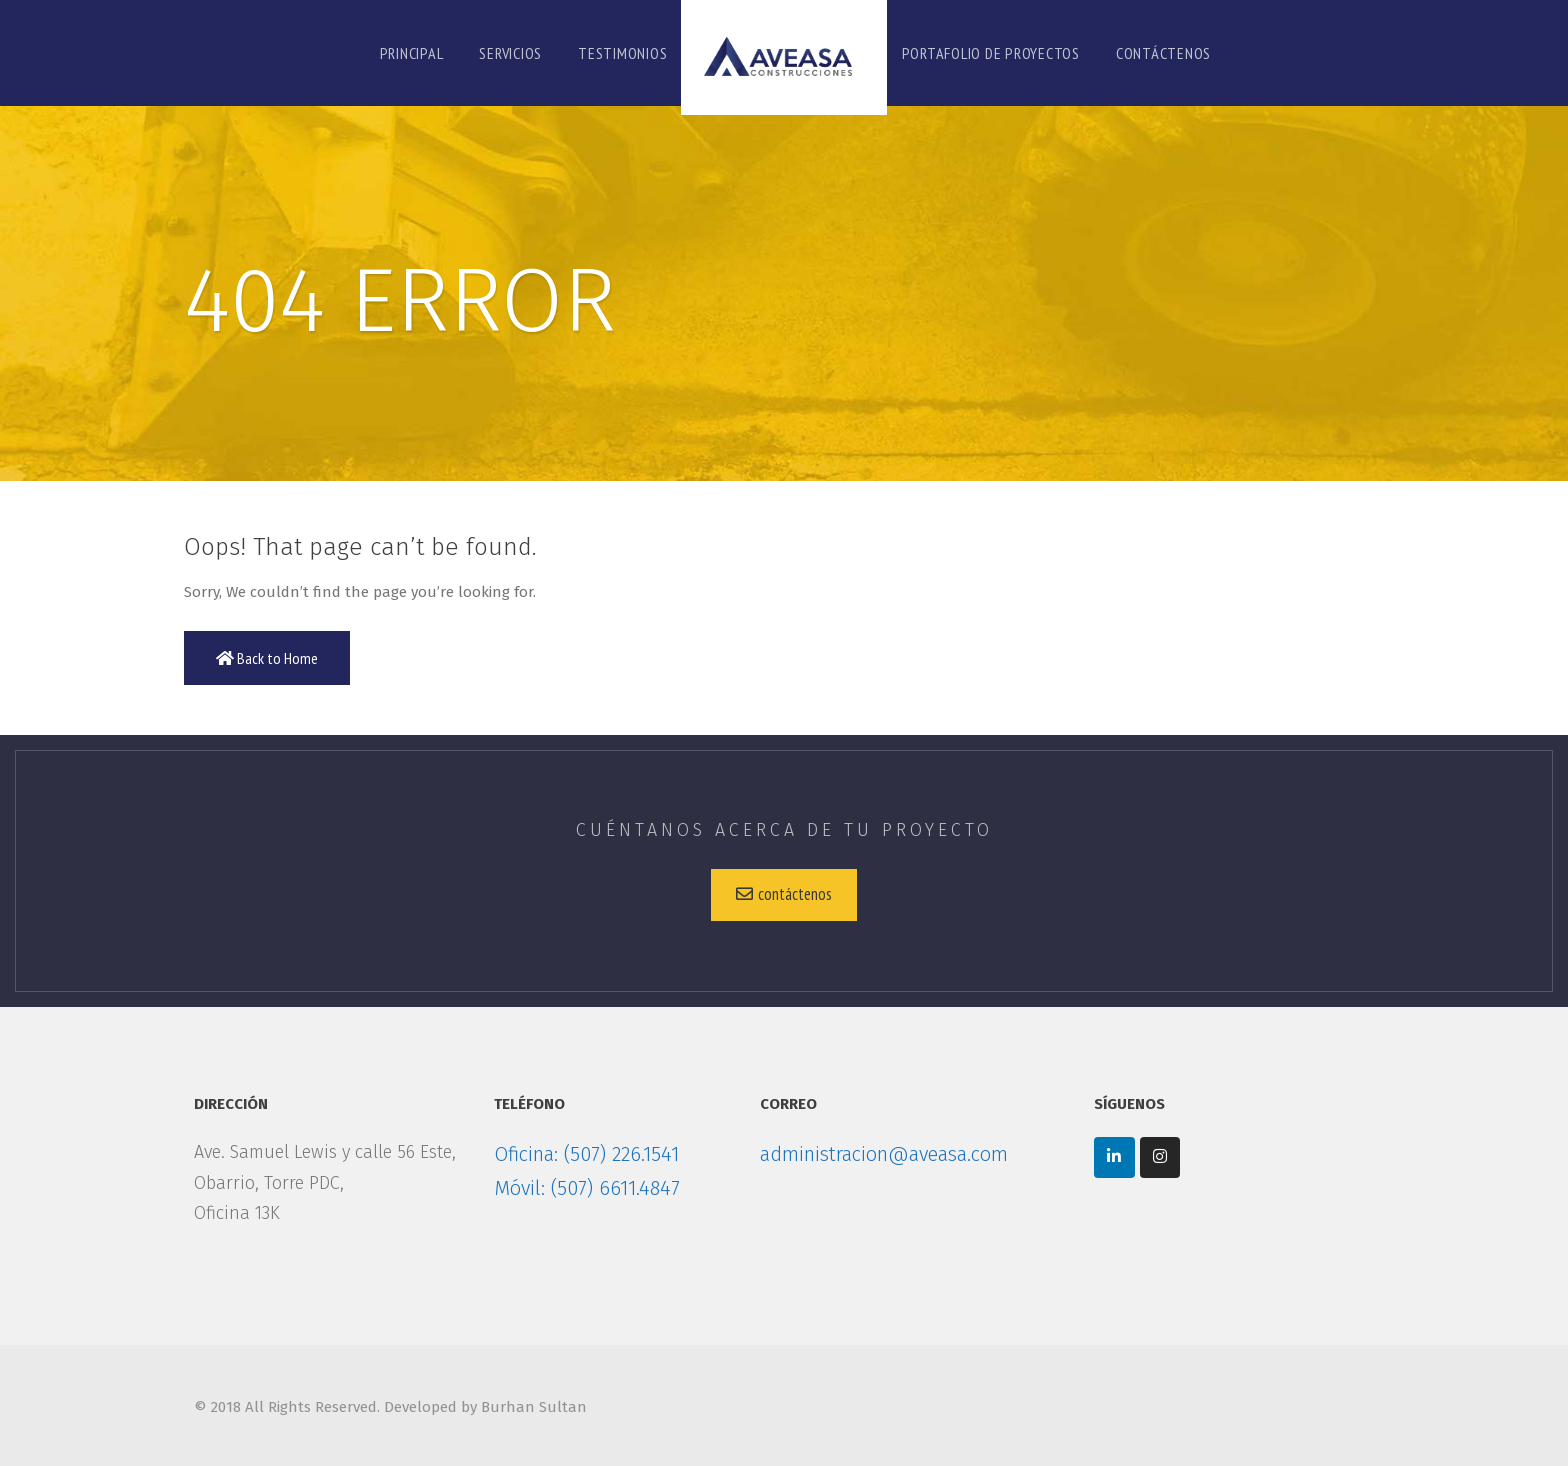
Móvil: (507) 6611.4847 (587, 1188)
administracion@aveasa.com (884, 1154)
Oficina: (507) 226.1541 (586, 1154)
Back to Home (267, 658)
